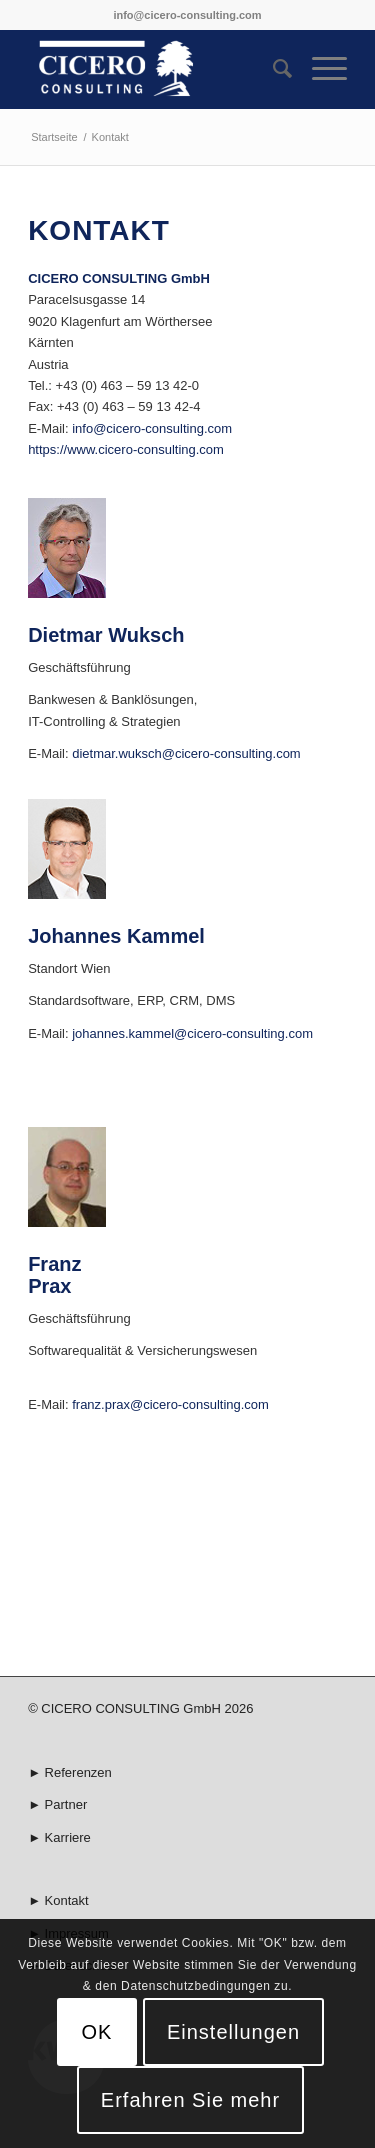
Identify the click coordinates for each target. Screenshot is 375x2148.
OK (97, 2032)
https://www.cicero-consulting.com (126, 449)
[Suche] (272, 69)
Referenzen (78, 1772)
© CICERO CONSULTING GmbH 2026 (140, 1708)
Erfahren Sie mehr (190, 2100)
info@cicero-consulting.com (187, 15)
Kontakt (67, 1900)
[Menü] (319, 69)
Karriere (68, 1837)
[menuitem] (272, 69)
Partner (66, 1804)
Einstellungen (233, 2032)
